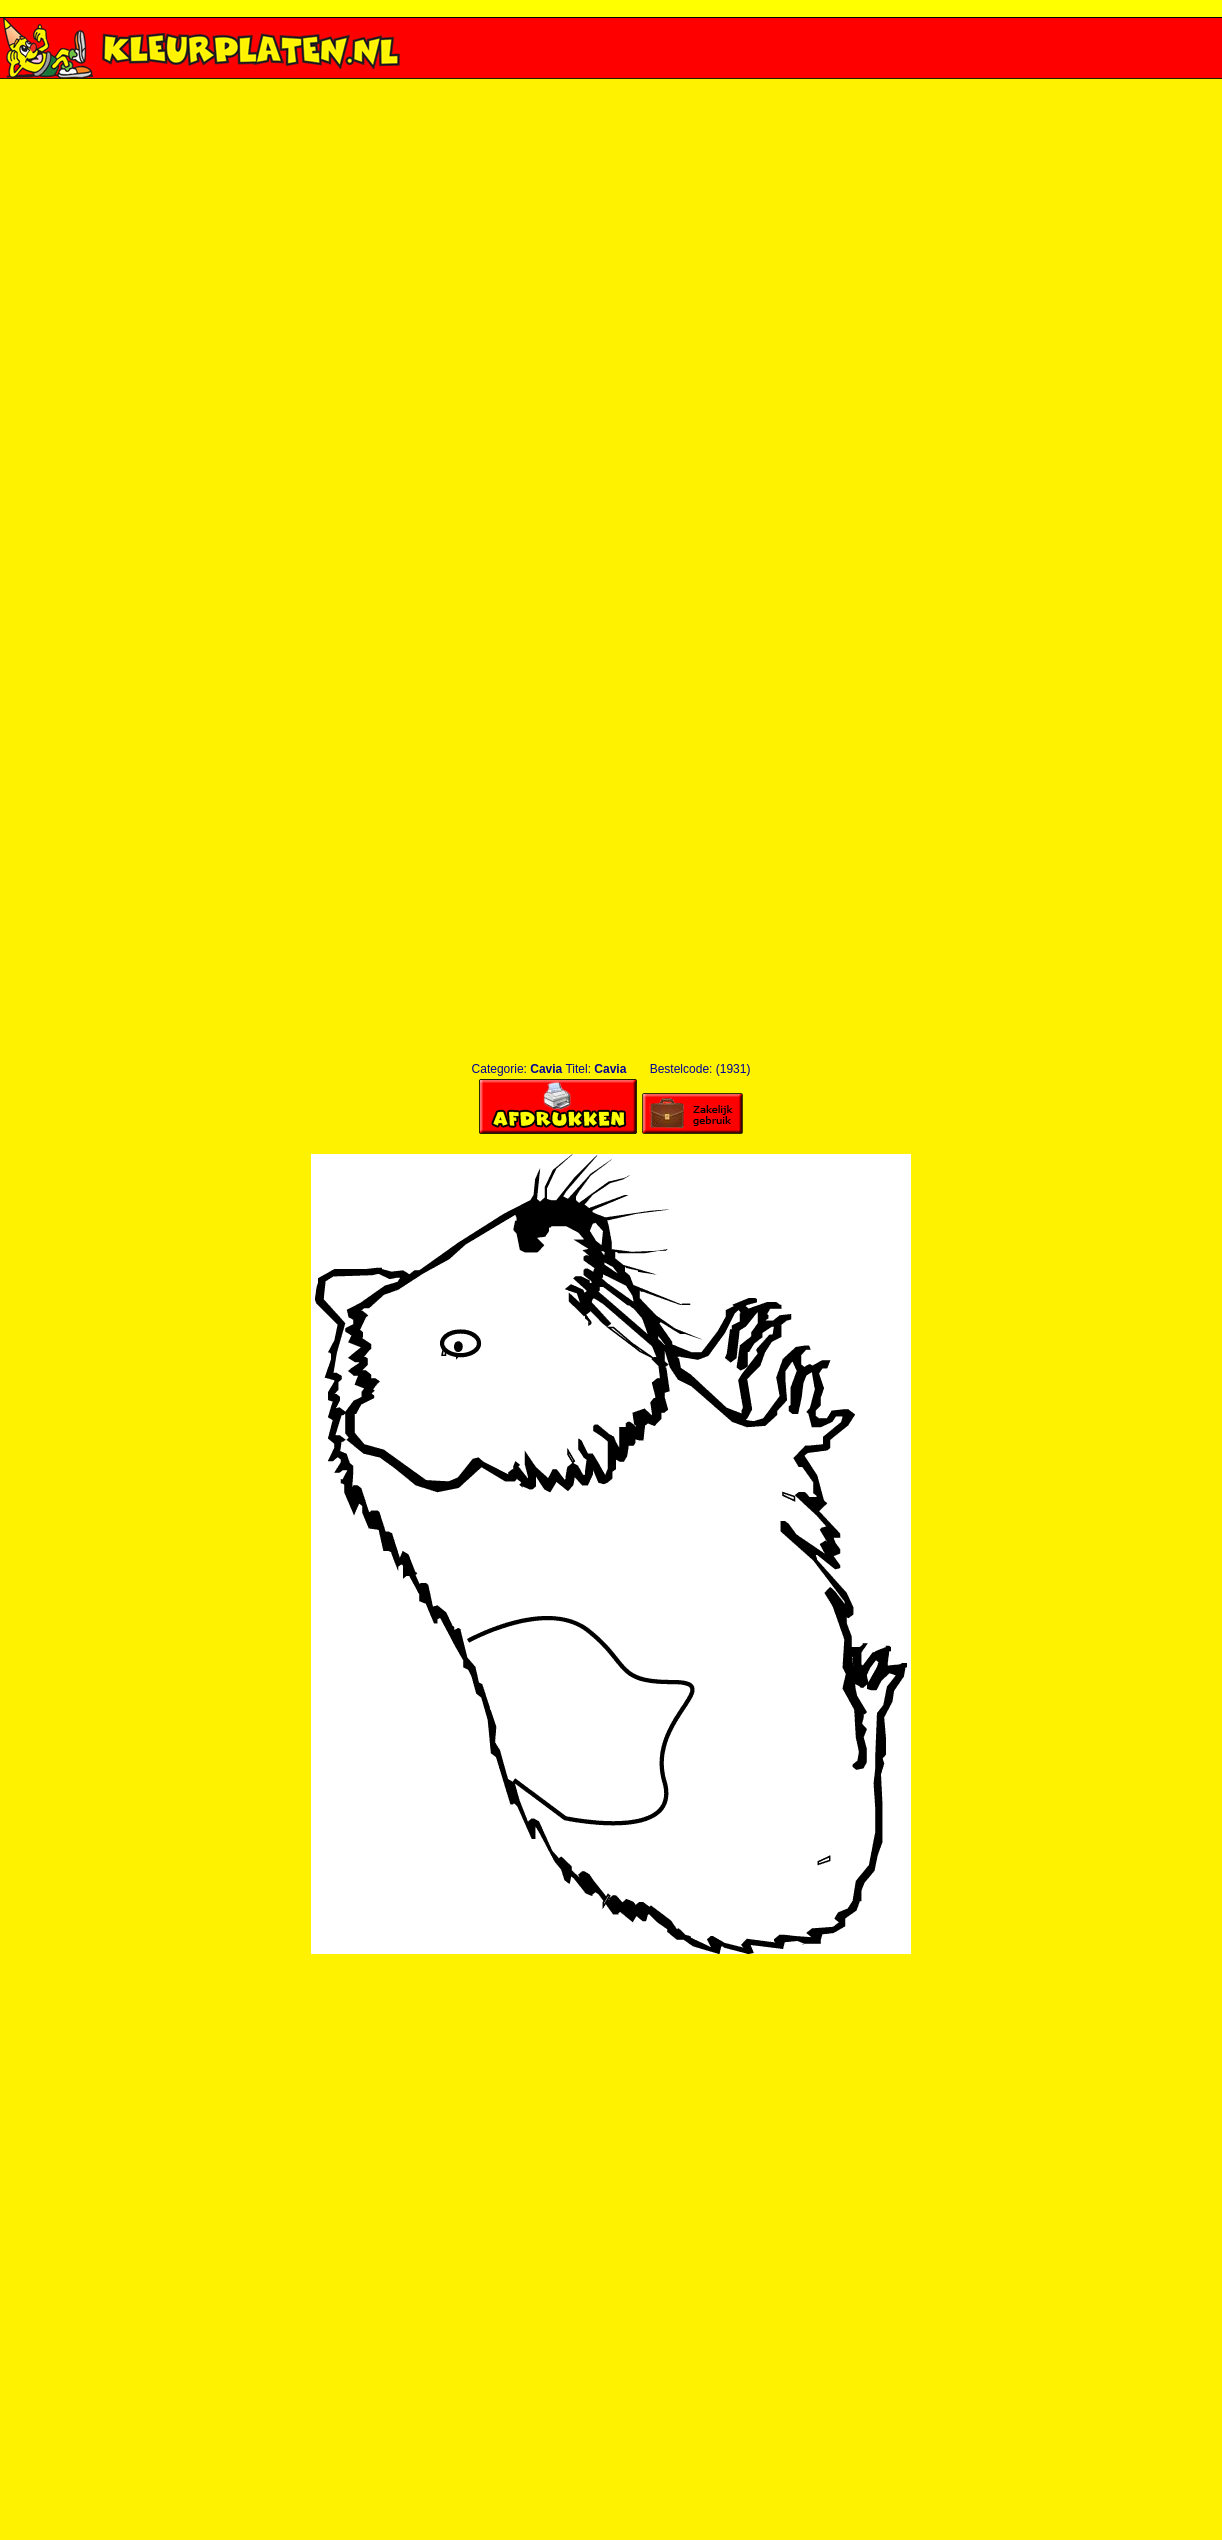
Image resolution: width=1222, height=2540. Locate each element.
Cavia (546, 1069)
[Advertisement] (611, 322)
